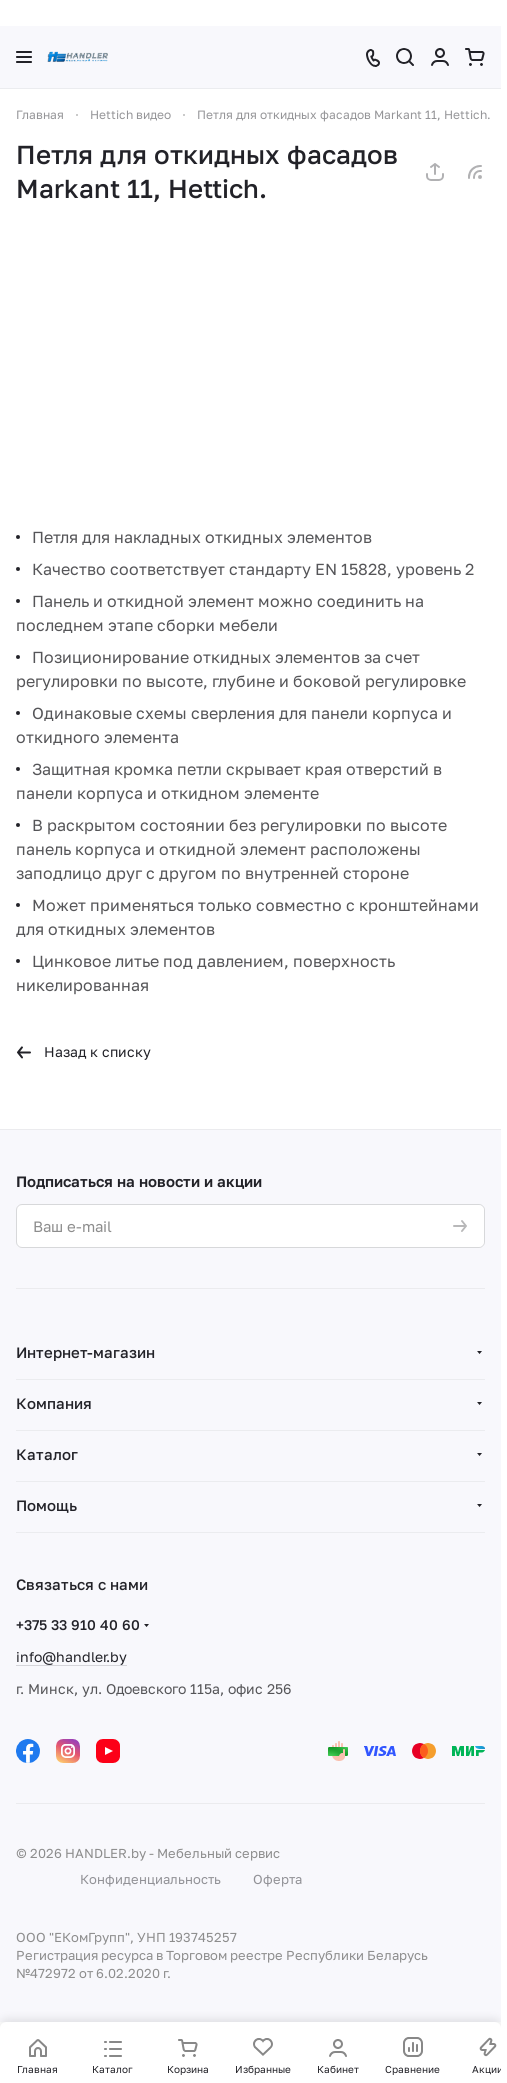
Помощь (46, 1505)
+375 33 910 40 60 (78, 1624)
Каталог (47, 1454)
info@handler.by (71, 1656)
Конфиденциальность (150, 1879)
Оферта (277, 1879)
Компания (54, 1403)
